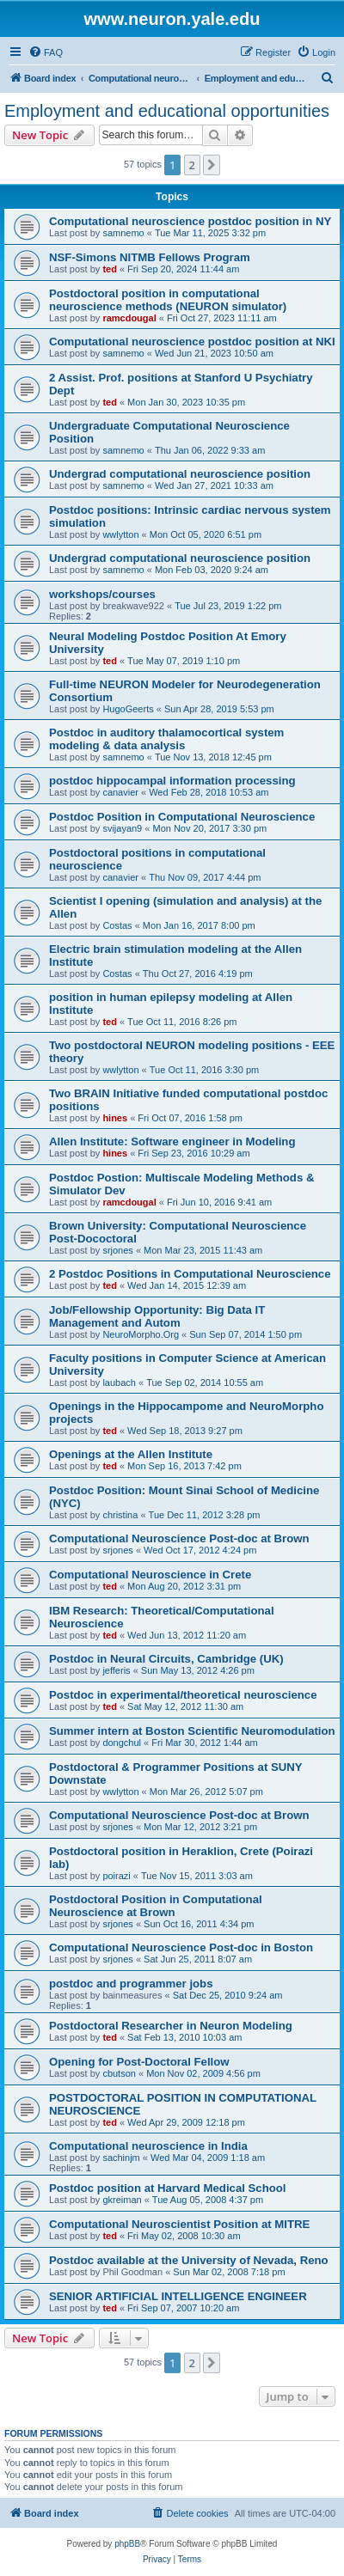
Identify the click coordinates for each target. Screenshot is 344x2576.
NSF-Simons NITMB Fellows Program (149, 257)
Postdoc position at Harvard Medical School (167, 2188)
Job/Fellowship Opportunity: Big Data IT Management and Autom (157, 1316)
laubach (119, 1382)
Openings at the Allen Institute (130, 1454)
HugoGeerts (127, 709)
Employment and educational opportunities (166, 110)
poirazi (116, 1876)
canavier (120, 792)
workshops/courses (102, 594)
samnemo (123, 233)
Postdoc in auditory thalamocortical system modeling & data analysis (166, 739)
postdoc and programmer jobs (131, 1983)
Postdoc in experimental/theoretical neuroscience (182, 1694)
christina (120, 1515)
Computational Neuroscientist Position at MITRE (179, 2224)
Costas (117, 925)
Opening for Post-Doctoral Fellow (139, 2061)
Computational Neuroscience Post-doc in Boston (181, 1947)
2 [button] (192, 165)
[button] (211, 165)
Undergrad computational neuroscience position (179, 473)
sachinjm (120, 2157)
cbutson (119, 2073)
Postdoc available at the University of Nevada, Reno (189, 2260)
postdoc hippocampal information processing (172, 780)
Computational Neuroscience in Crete (150, 1574)
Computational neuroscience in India (148, 2146)
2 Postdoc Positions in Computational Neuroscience (190, 1273)
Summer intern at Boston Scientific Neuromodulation (192, 1730)
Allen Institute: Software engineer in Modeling (172, 1141)
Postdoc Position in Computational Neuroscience (182, 816)
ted (109, 269)
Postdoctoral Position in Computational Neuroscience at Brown (155, 1906)
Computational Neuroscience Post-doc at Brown (179, 1538)
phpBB (127, 2544)
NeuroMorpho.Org (140, 1334)
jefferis (116, 1670)
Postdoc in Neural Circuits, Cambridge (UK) (166, 1658)
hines (114, 1118)
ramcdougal (129, 318)
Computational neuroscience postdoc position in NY (190, 221)
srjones (117, 1250)
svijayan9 (122, 828)
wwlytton (120, 534)
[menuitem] (45, 52)
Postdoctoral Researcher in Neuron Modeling (170, 2025)
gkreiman (121, 2199)
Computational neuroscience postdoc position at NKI (192, 341)
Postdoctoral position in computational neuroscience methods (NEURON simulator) (167, 300)
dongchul (121, 1742)
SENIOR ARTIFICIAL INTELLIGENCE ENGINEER (178, 2296)
